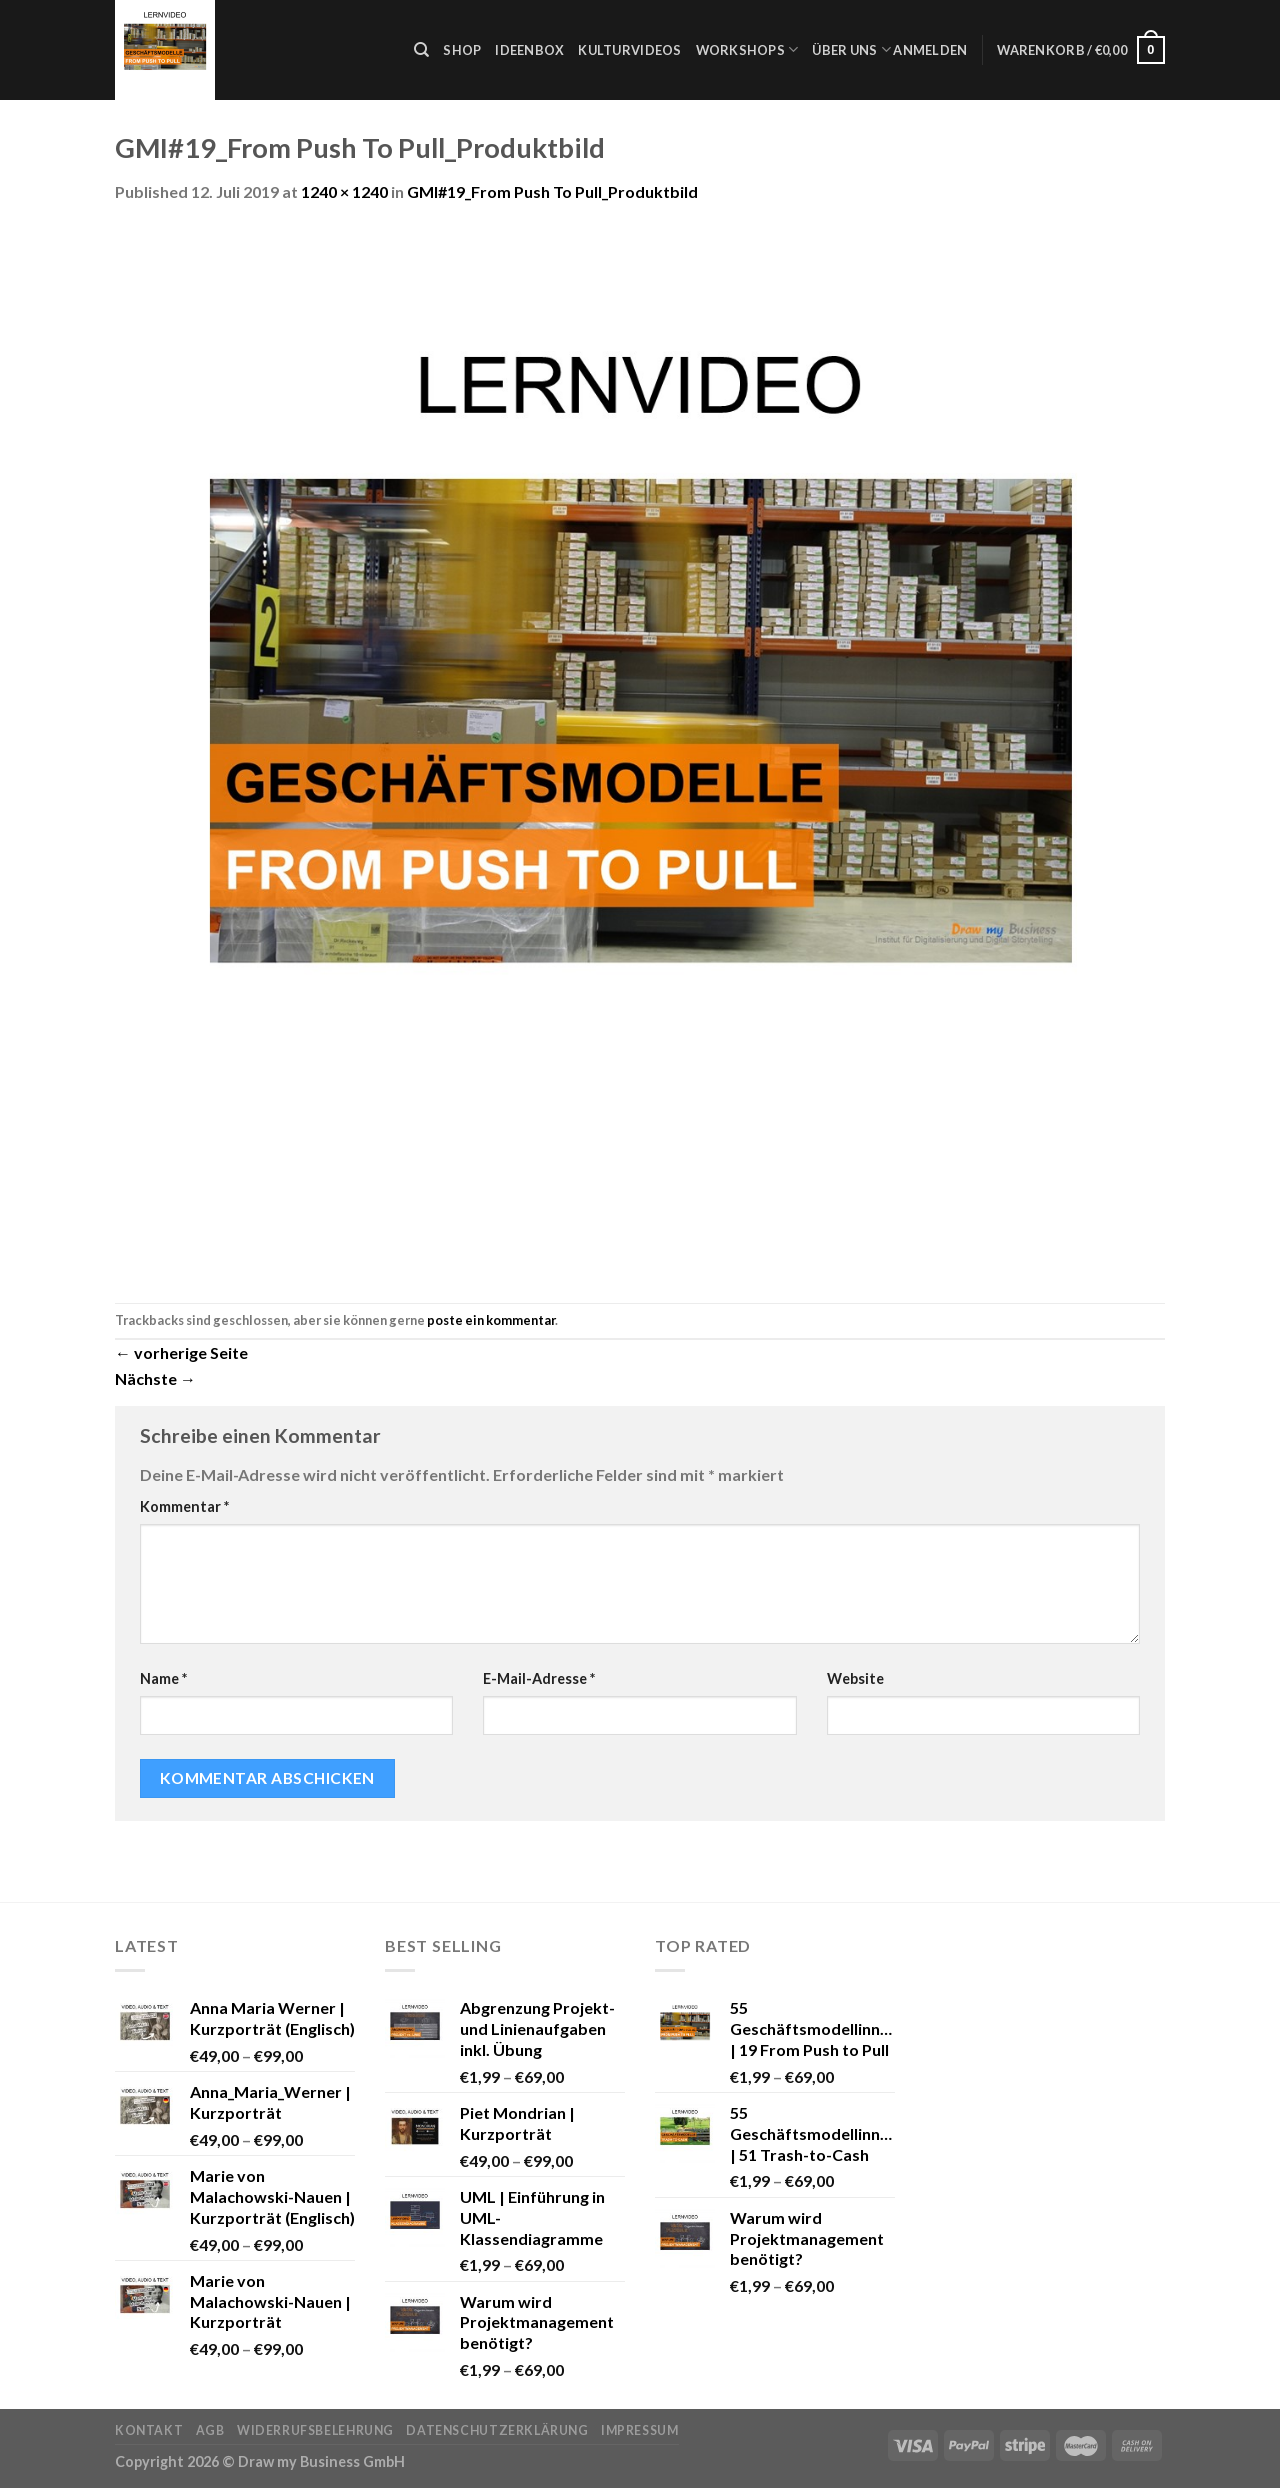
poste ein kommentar (491, 1320)
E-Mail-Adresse (539, 1678)
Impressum (640, 2430)
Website (855, 1678)
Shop (462, 50)
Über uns (851, 49)
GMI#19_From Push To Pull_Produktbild (552, 191)
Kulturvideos (629, 50)
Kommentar (184, 1506)
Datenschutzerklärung (497, 2430)
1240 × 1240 (344, 191)
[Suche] (421, 50)
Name (163, 1678)
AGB (210, 2430)
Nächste (155, 1378)
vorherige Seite (181, 1352)
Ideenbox (529, 50)
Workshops (747, 49)
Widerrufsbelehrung (315, 2430)
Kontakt (149, 2430)
